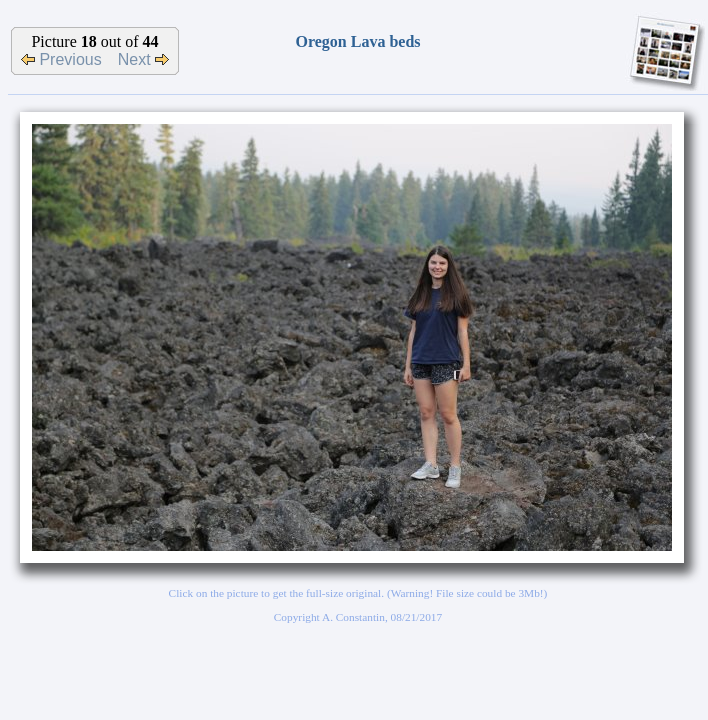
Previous (61, 59)
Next (143, 59)
